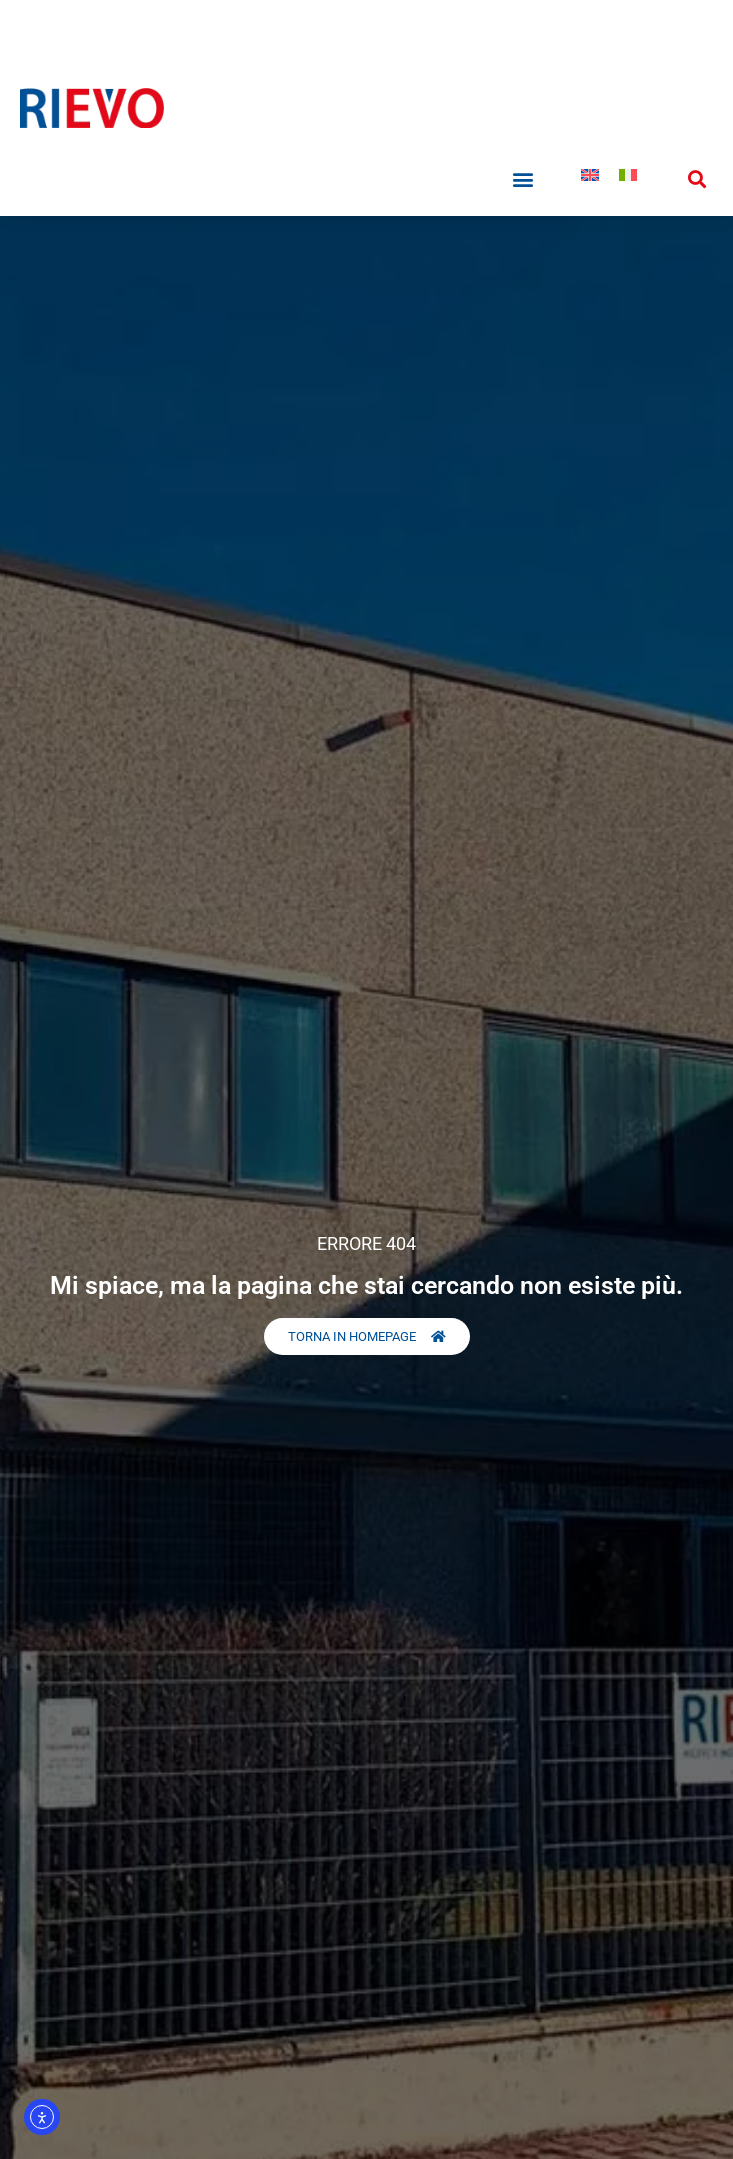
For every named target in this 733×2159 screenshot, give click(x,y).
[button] (523, 179)
